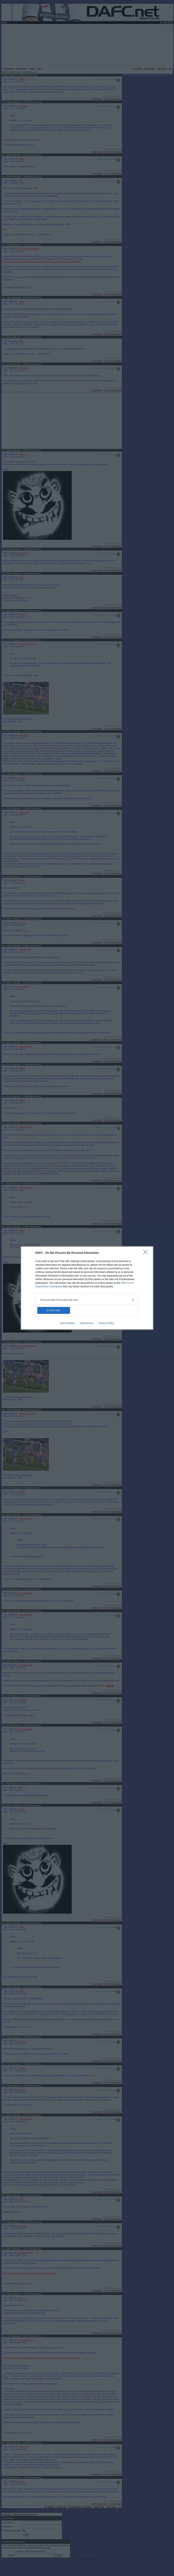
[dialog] (87, 1288)
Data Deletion (67, 1323)
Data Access (87, 1323)
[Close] (146, 1253)
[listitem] (87, 1300)
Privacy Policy (106, 1323)
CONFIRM (53, 1310)
